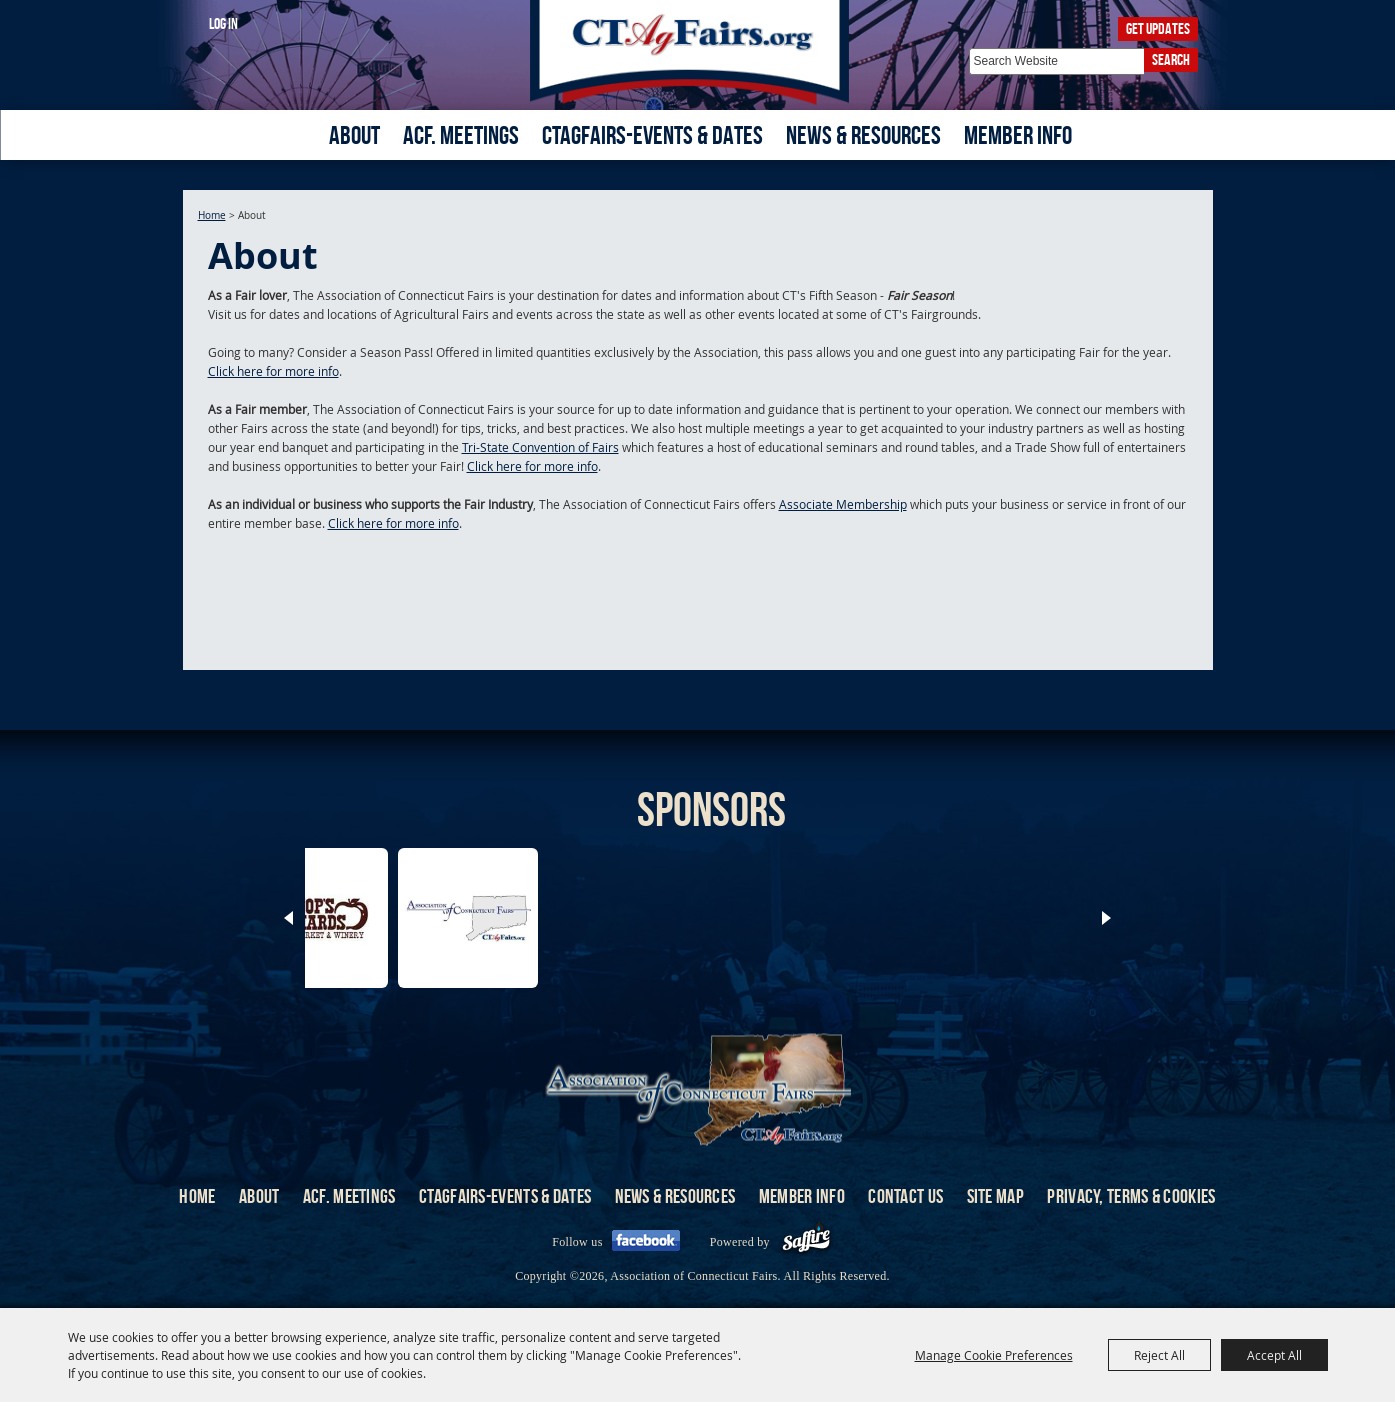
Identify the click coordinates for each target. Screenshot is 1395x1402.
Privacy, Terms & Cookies (1131, 1196)
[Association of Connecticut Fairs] (697, 52)
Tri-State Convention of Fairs (540, 447)
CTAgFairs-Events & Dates (652, 135)
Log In (223, 23)
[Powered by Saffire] (806, 1242)
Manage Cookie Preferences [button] (994, 1355)
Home (212, 215)
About (354, 135)
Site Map (995, 1196)
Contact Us (905, 1196)
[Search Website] (1056, 61)
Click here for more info (273, 371)
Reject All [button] (1159, 1355)
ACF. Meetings (461, 135)
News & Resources (863, 135)
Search (1171, 59)
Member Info (1018, 135)
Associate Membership (843, 504)
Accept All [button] (1274, 1355)
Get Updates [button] (1158, 28)
